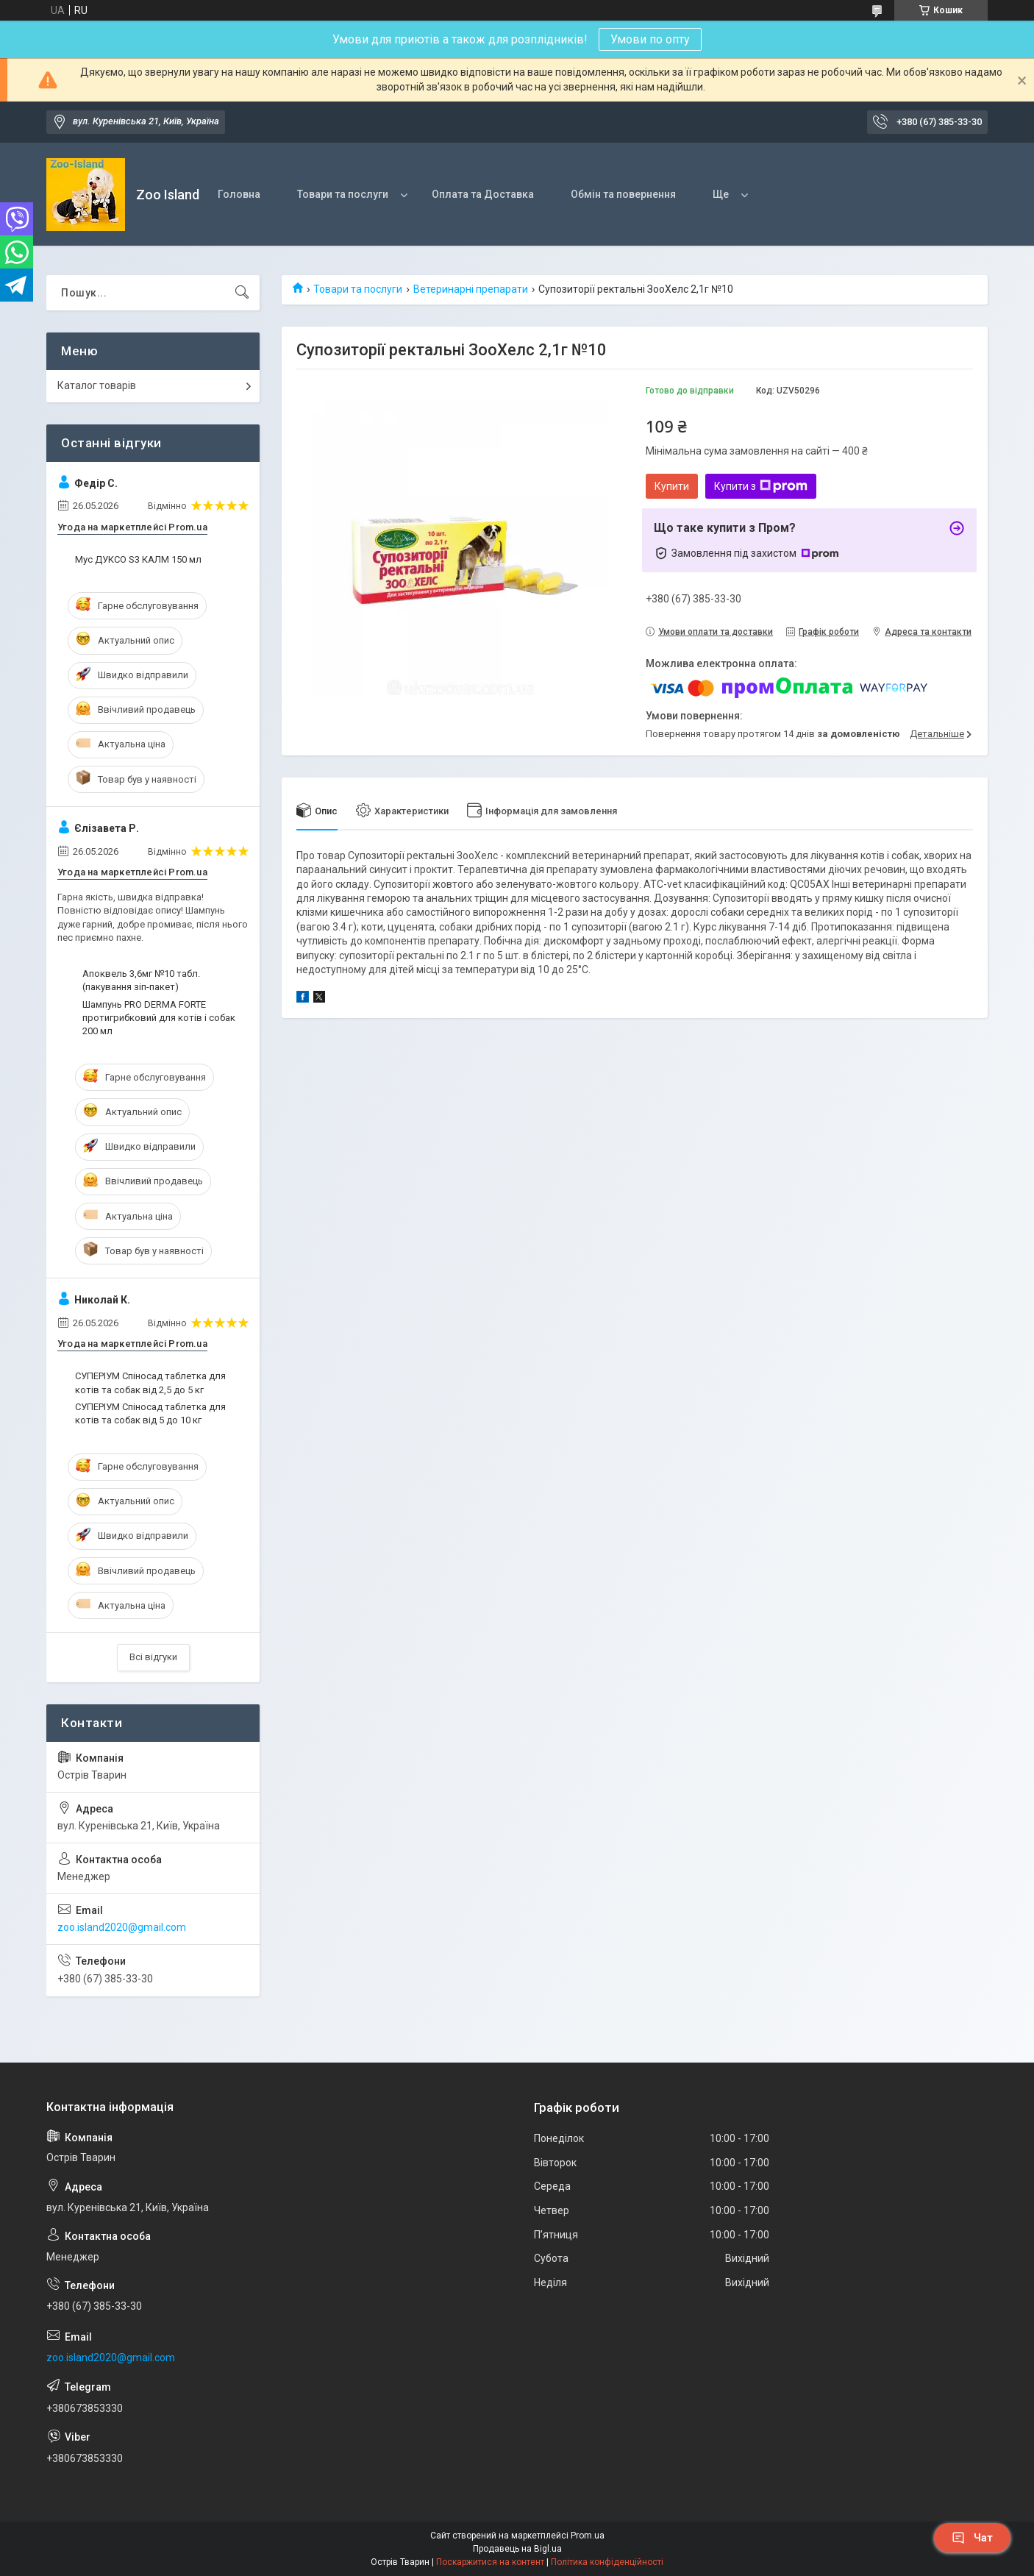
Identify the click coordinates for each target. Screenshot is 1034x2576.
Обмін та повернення (623, 194)
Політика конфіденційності (607, 2562)
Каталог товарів (96, 385)
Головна (239, 194)
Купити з (760, 486)
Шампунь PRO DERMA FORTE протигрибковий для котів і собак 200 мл (158, 1017)
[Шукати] (242, 292)
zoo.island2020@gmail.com (121, 1927)
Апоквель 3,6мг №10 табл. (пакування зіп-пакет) (141, 980)
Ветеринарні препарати (470, 289)
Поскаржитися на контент (490, 2562)
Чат (972, 2537)
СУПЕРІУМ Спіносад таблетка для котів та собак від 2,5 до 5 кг (150, 1382)
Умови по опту (650, 39)
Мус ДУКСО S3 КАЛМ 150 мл (138, 559)
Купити (672, 486)
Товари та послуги (342, 194)
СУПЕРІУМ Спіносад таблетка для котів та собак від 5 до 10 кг (150, 1413)
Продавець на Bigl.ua (517, 2549)
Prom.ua (588, 2535)
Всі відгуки (153, 1656)
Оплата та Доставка (483, 194)
